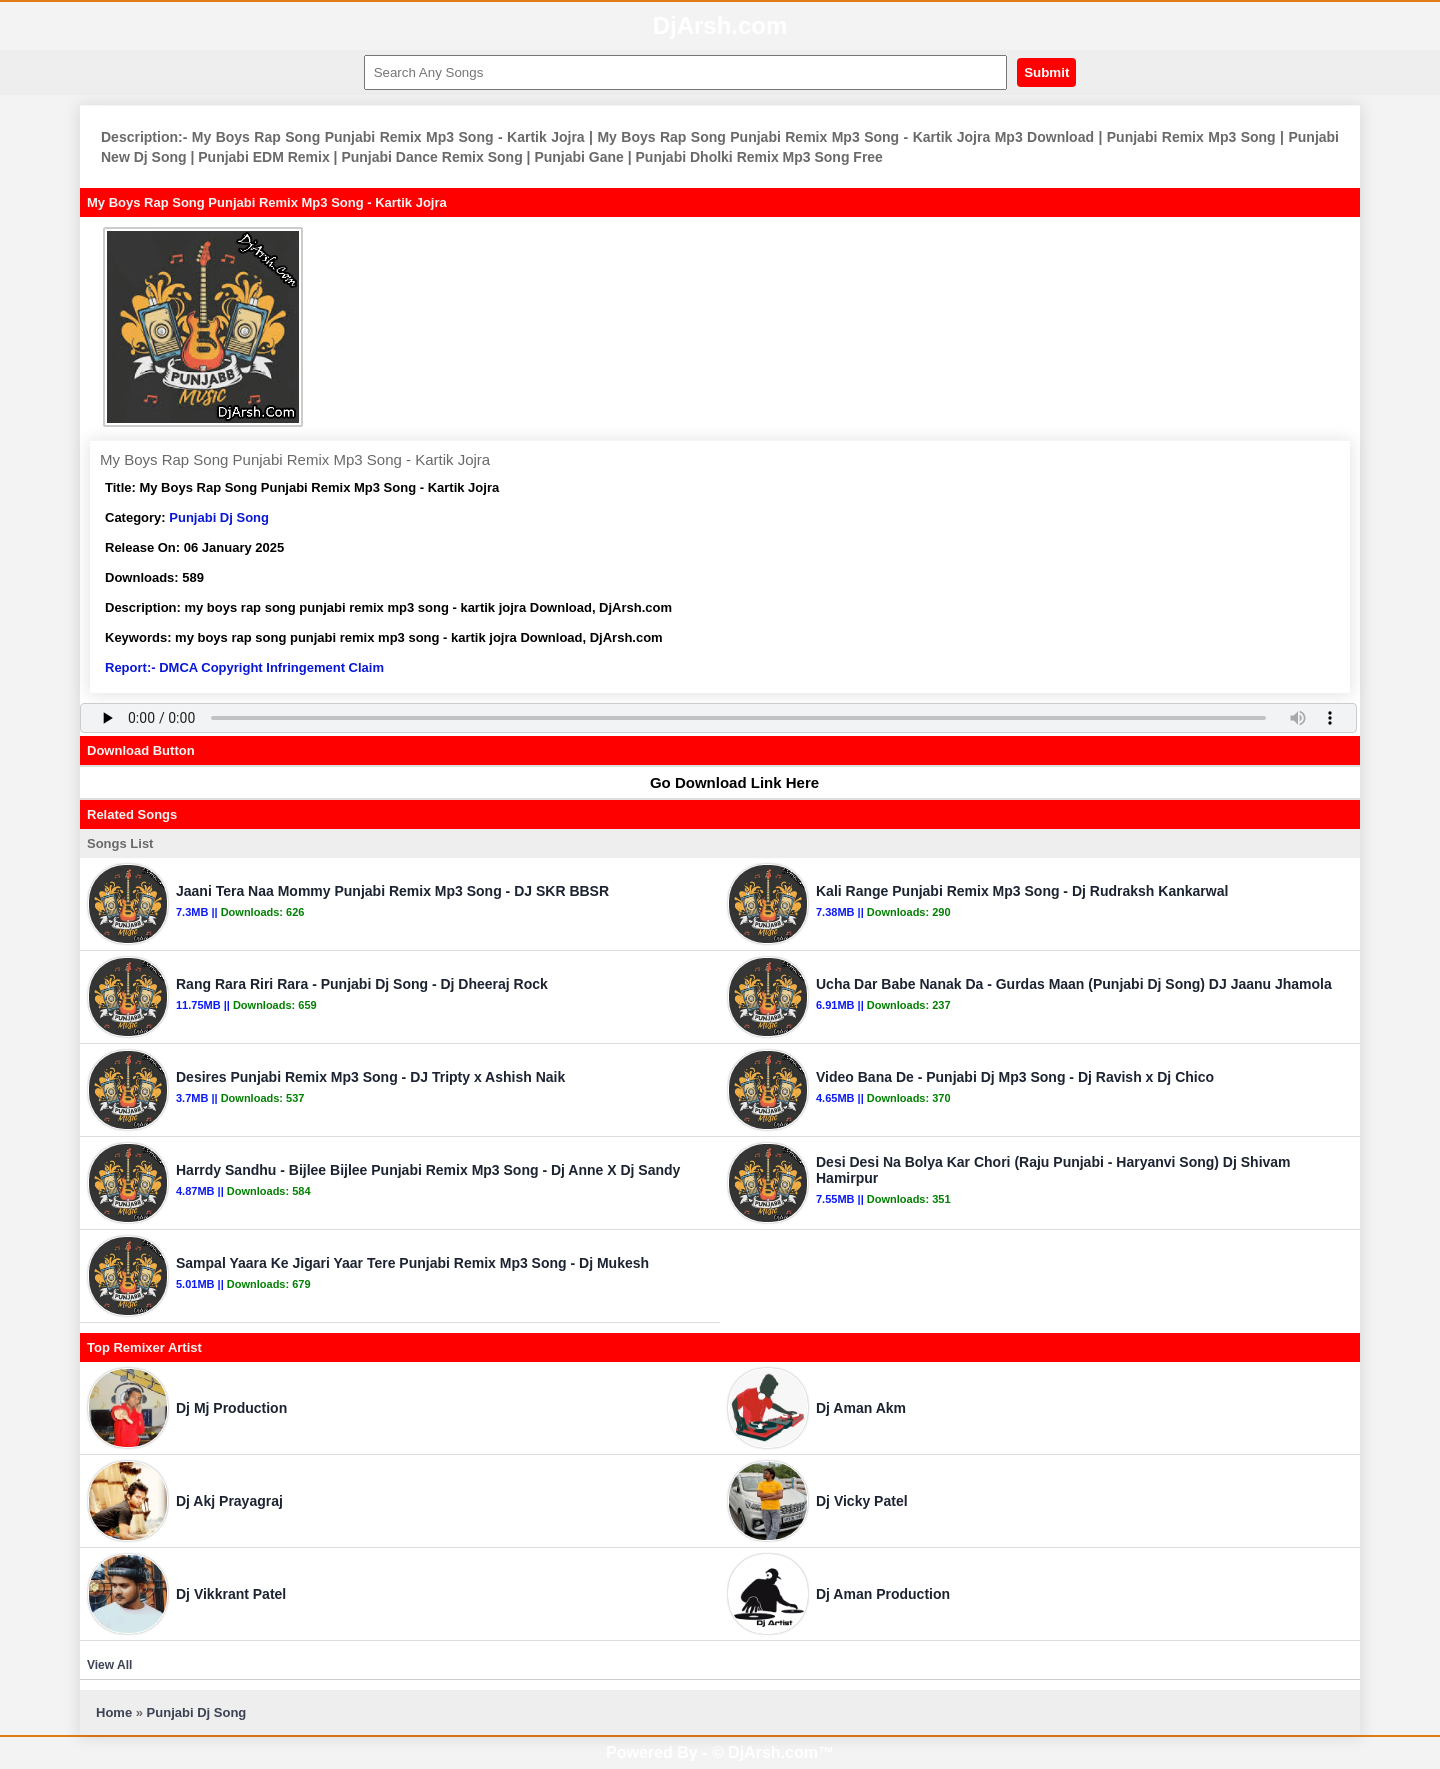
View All (109, 1665)
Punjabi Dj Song (219, 517)
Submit (1046, 72)
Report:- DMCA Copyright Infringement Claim (244, 667)
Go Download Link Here (725, 782)
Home (114, 1712)
